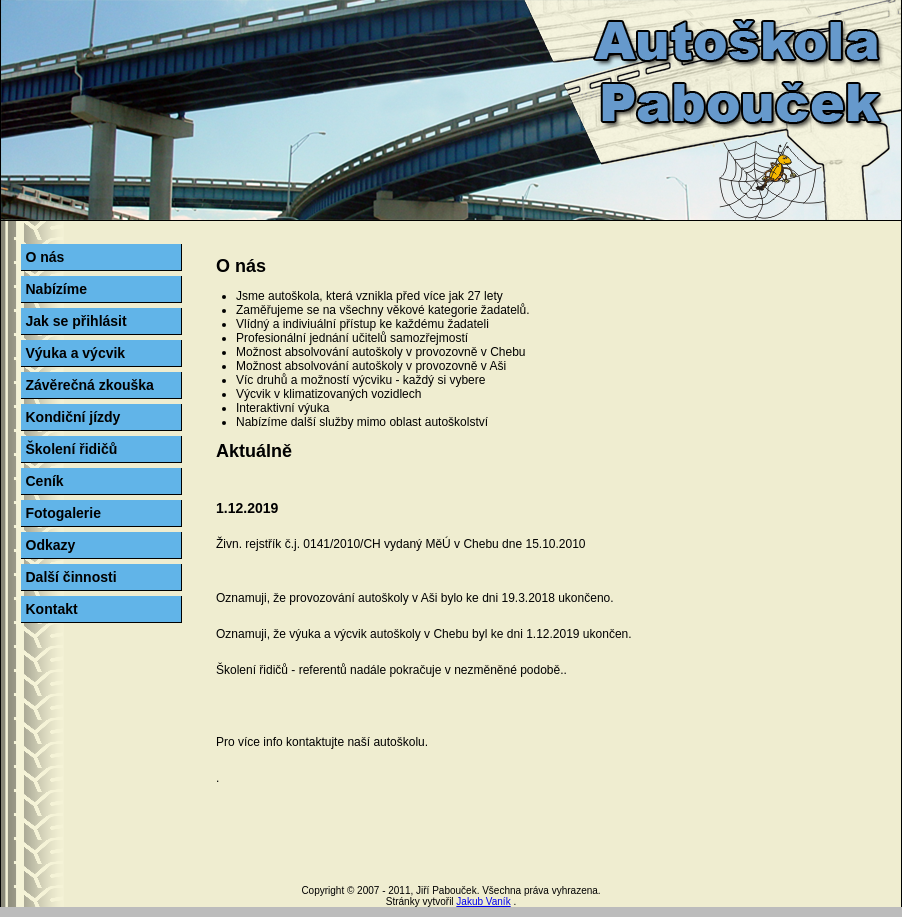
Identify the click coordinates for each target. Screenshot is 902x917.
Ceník (45, 481)
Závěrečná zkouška (90, 385)
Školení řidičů (72, 449)
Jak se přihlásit (76, 321)
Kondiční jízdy (73, 417)
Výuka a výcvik (76, 353)
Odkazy (51, 545)
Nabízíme (56, 289)
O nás (45, 257)
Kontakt (52, 609)
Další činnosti (71, 577)
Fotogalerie (63, 513)
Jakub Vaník (483, 901)
